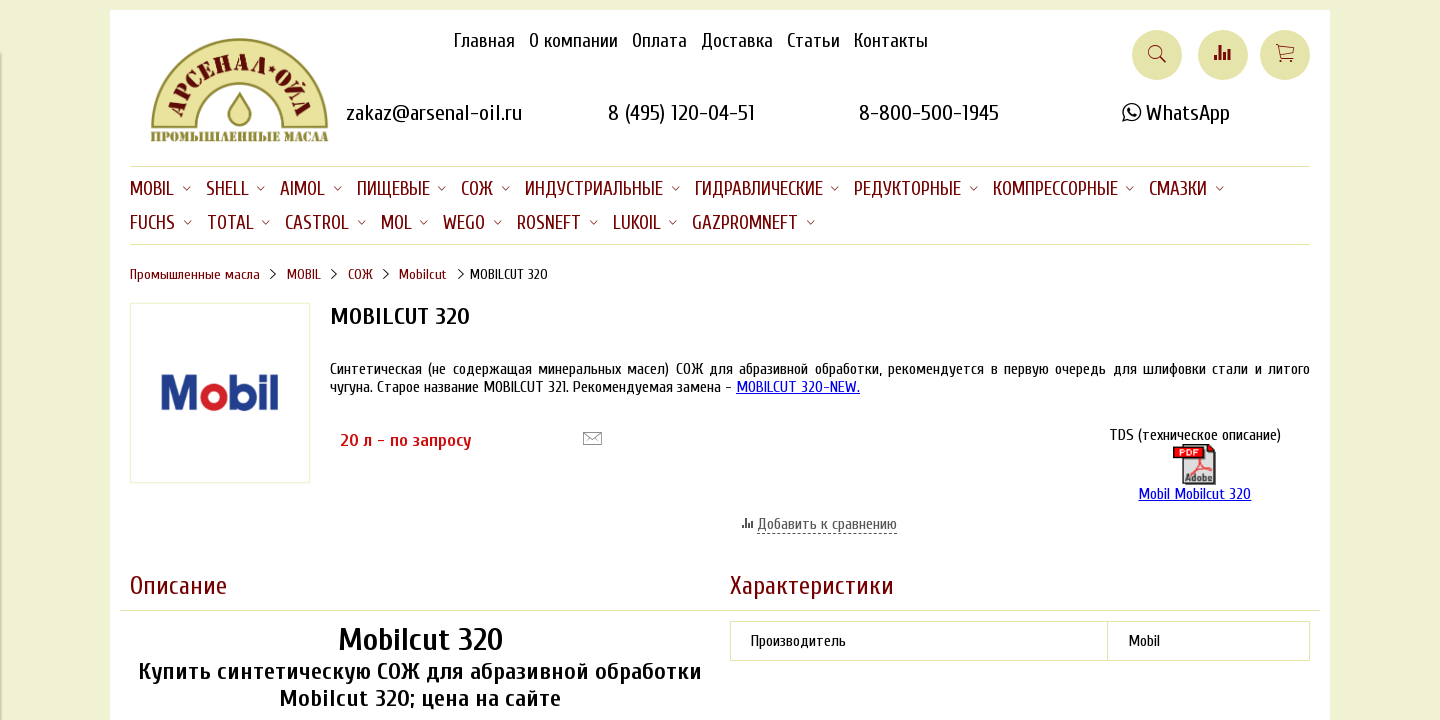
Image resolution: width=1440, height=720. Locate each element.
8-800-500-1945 (929, 113)
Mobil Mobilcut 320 (1194, 473)
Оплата (659, 41)
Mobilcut (423, 274)
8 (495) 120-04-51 (681, 113)
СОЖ (360, 274)
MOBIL (304, 274)
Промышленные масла (195, 274)
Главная (484, 41)
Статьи (813, 41)
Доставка (737, 41)
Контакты (891, 41)
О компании (573, 41)
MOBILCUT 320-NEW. (798, 387)
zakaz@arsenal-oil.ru (434, 113)
